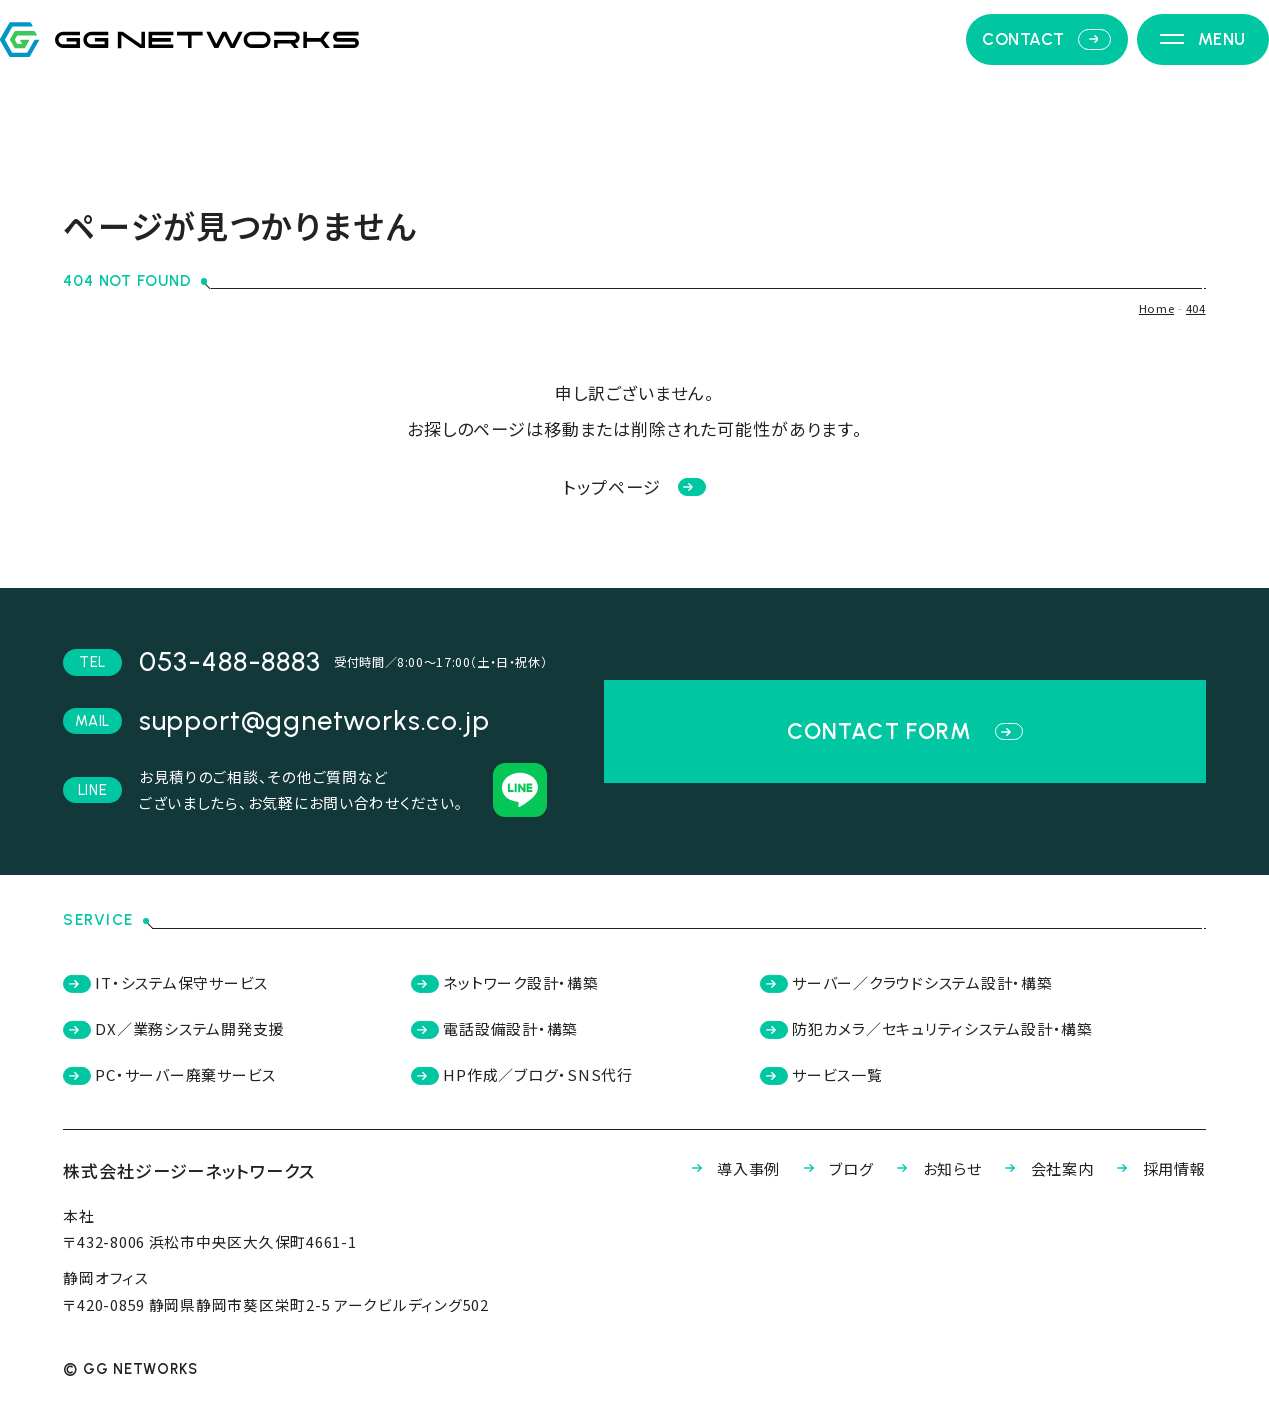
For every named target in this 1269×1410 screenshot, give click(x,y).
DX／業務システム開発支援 (189, 1034)
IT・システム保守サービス (180, 984)
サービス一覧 (820, 1085)
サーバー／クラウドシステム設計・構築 (916, 984)
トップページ (634, 486)
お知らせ (897, 1183)
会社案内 (1022, 1183)
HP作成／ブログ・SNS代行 (533, 1085)
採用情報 (1150, 1183)
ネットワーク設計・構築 (516, 984)
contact (1018, 84)
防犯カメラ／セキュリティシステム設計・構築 (938, 1034)
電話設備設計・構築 (504, 1034)
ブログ (783, 1183)
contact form (904, 731)
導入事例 (666, 1183)
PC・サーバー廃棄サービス (185, 1085)
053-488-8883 (230, 661)
